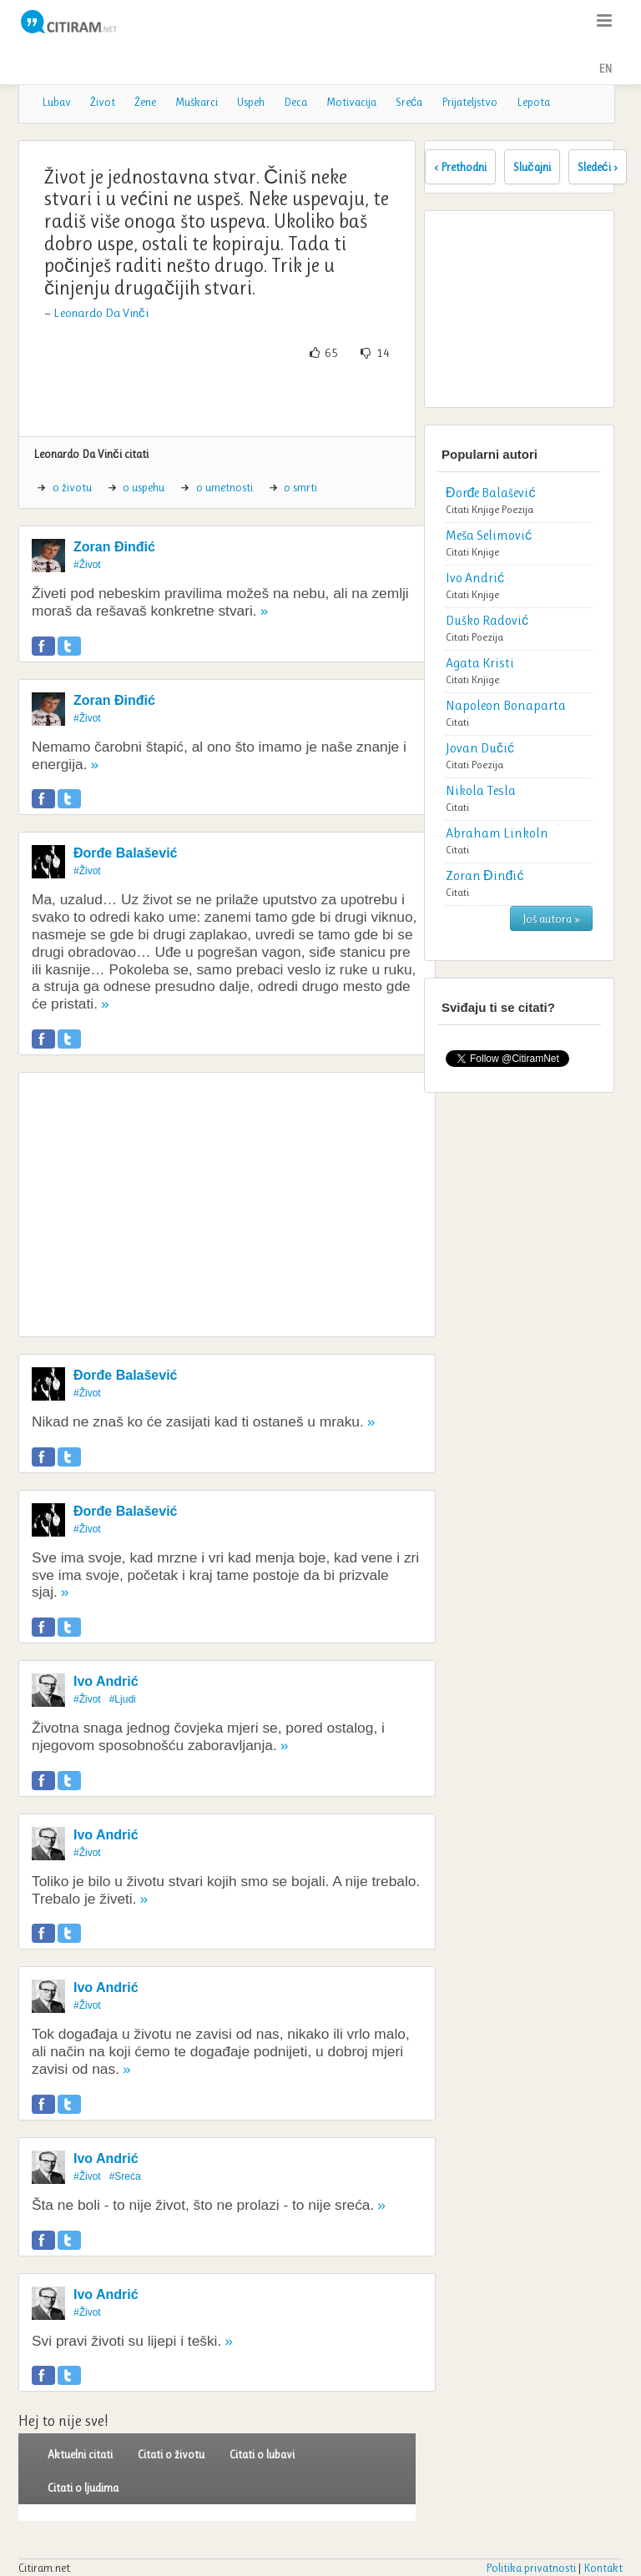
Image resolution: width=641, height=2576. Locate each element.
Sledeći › (598, 167)
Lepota (533, 101)
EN (605, 68)
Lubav (56, 101)
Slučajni (532, 167)
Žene (145, 101)
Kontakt (603, 2567)
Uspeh (251, 101)
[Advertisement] (227, 399)
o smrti (300, 487)
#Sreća (125, 2176)
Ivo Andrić (106, 1681)
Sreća (409, 101)
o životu (72, 487)
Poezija (517, 509)
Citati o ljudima (83, 2487)
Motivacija (351, 101)
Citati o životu (171, 2454)
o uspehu (143, 487)
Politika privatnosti (531, 2567)
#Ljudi (122, 1699)
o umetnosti (224, 487)
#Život (87, 565)
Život (102, 101)
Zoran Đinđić (114, 547)
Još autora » (551, 918)
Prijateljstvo (469, 101)
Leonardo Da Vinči (101, 312)
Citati (457, 509)
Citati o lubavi (262, 2454)
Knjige (485, 509)
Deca (295, 101)
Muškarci (196, 101)
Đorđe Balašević (125, 853)
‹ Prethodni (460, 167)
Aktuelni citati (80, 2454)
